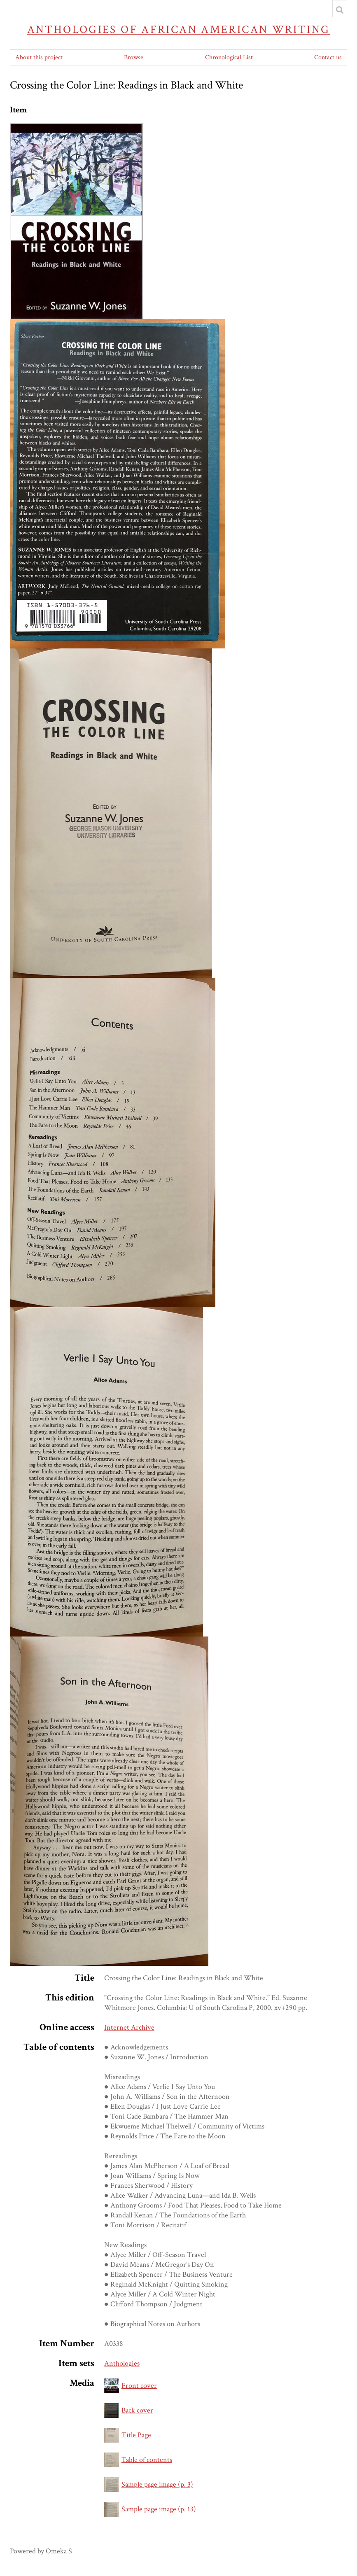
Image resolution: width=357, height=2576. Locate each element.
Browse (133, 57)
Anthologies (122, 2363)
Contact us (328, 57)
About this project (39, 57)
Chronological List (229, 57)
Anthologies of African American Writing (178, 29)
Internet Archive (129, 2027)
